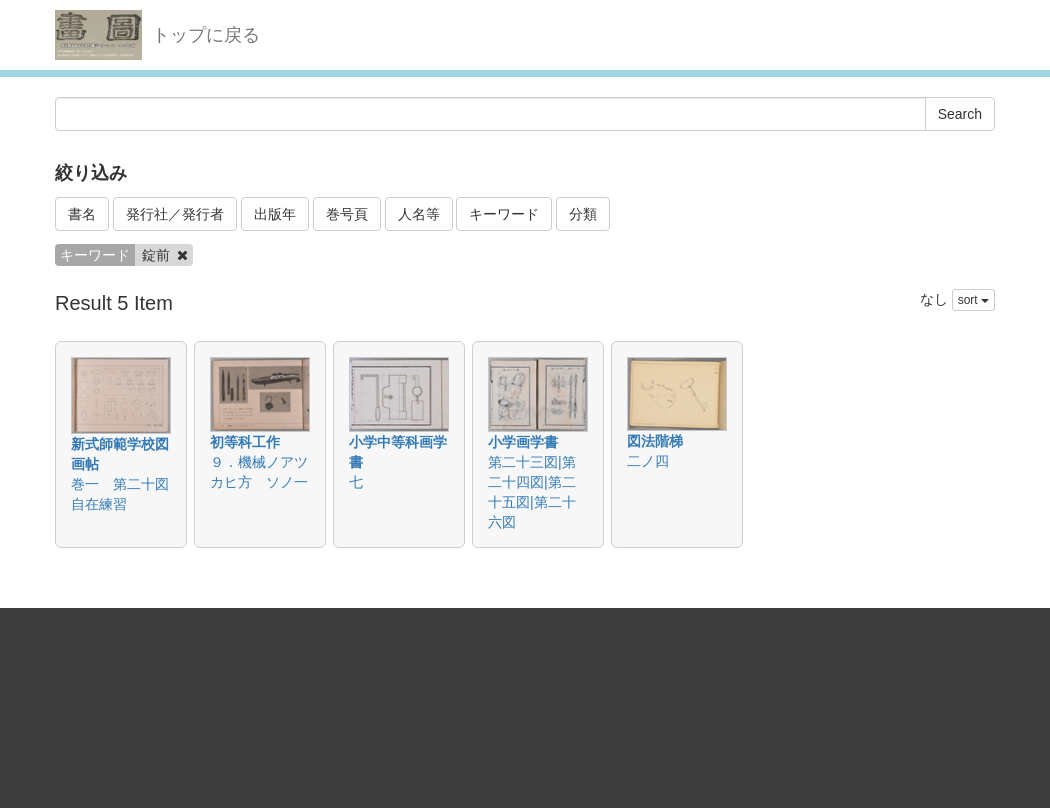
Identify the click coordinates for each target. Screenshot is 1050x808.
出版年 (275, 214)
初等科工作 (245, 442)
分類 (583, 214)
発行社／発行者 (175, 214)
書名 (82, 214)
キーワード (504, 214)
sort (973, 300)
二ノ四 (648, 461)
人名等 (419, 214)
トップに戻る (206, 35)
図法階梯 (655, 441)
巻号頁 (347, 214)
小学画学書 (523, 442)
